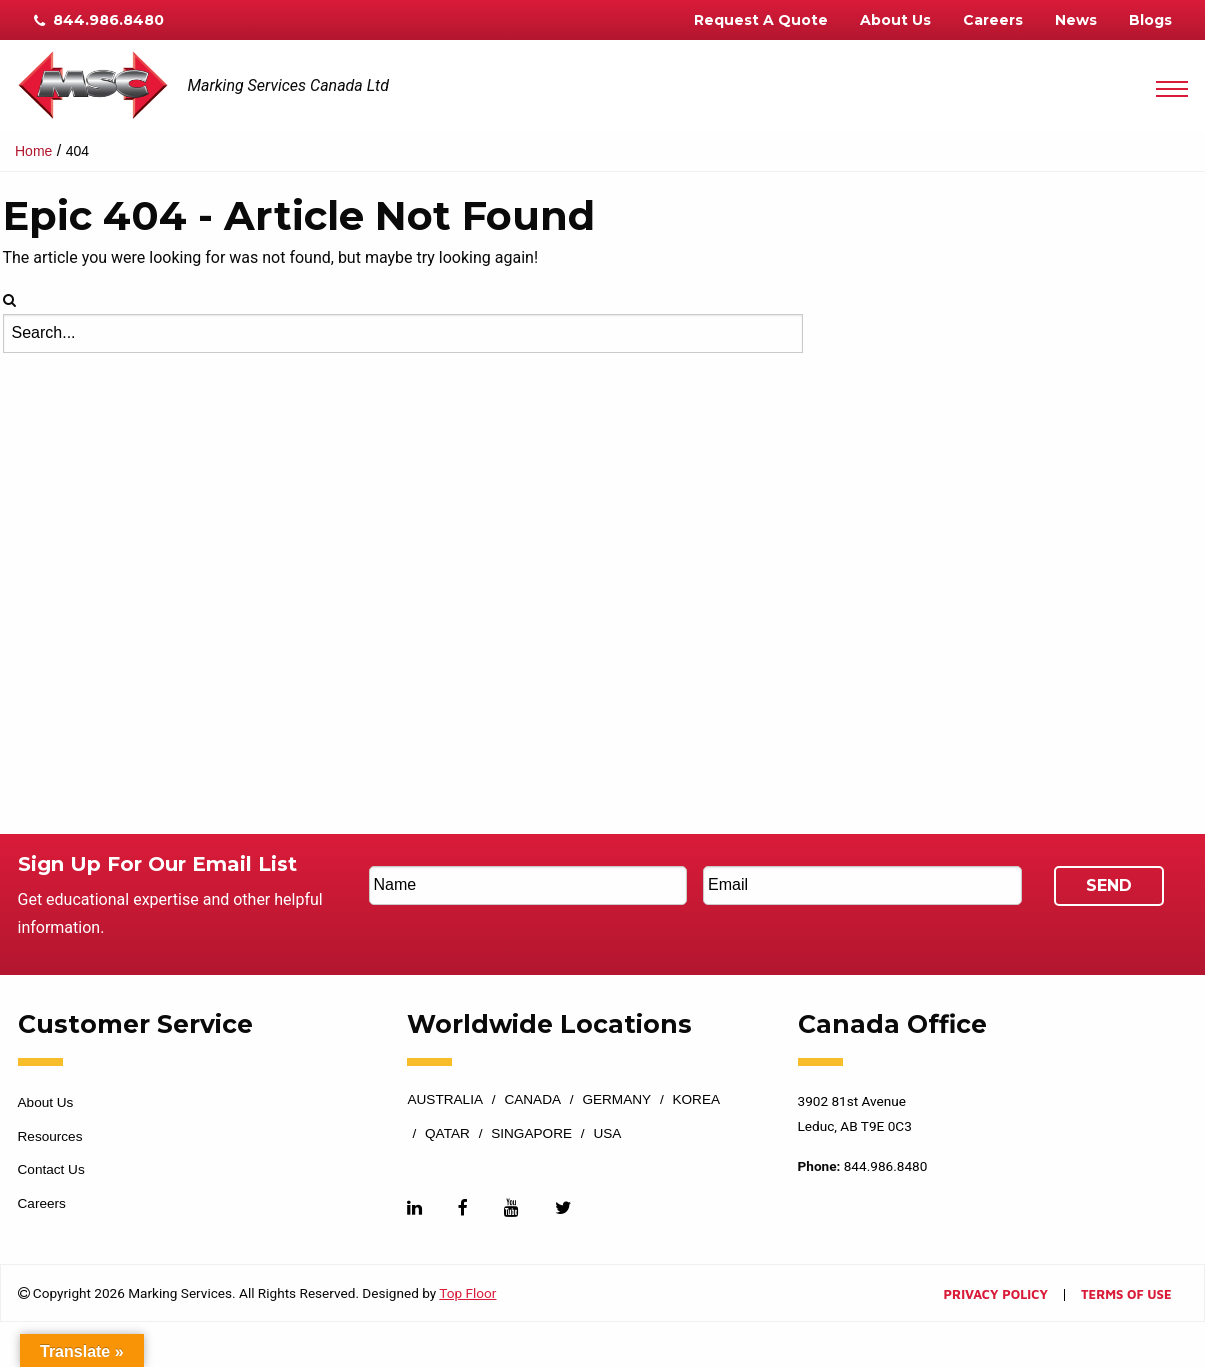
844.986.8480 (99, 20)
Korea (696, 1100)
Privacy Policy (996, 1295)
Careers (993, 20)
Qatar (447, 1134)
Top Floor (467, 1293)
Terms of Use (1126, 1295)
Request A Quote (761, 20)
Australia (445, 1100)
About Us (895, 20)
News (1076, 20)
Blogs (1150, 20)
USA (607, 1134)
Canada (532, 1100)
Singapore (531, 1134)
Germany (616, 1100)
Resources (50, 1136)
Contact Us (51, 1169)
